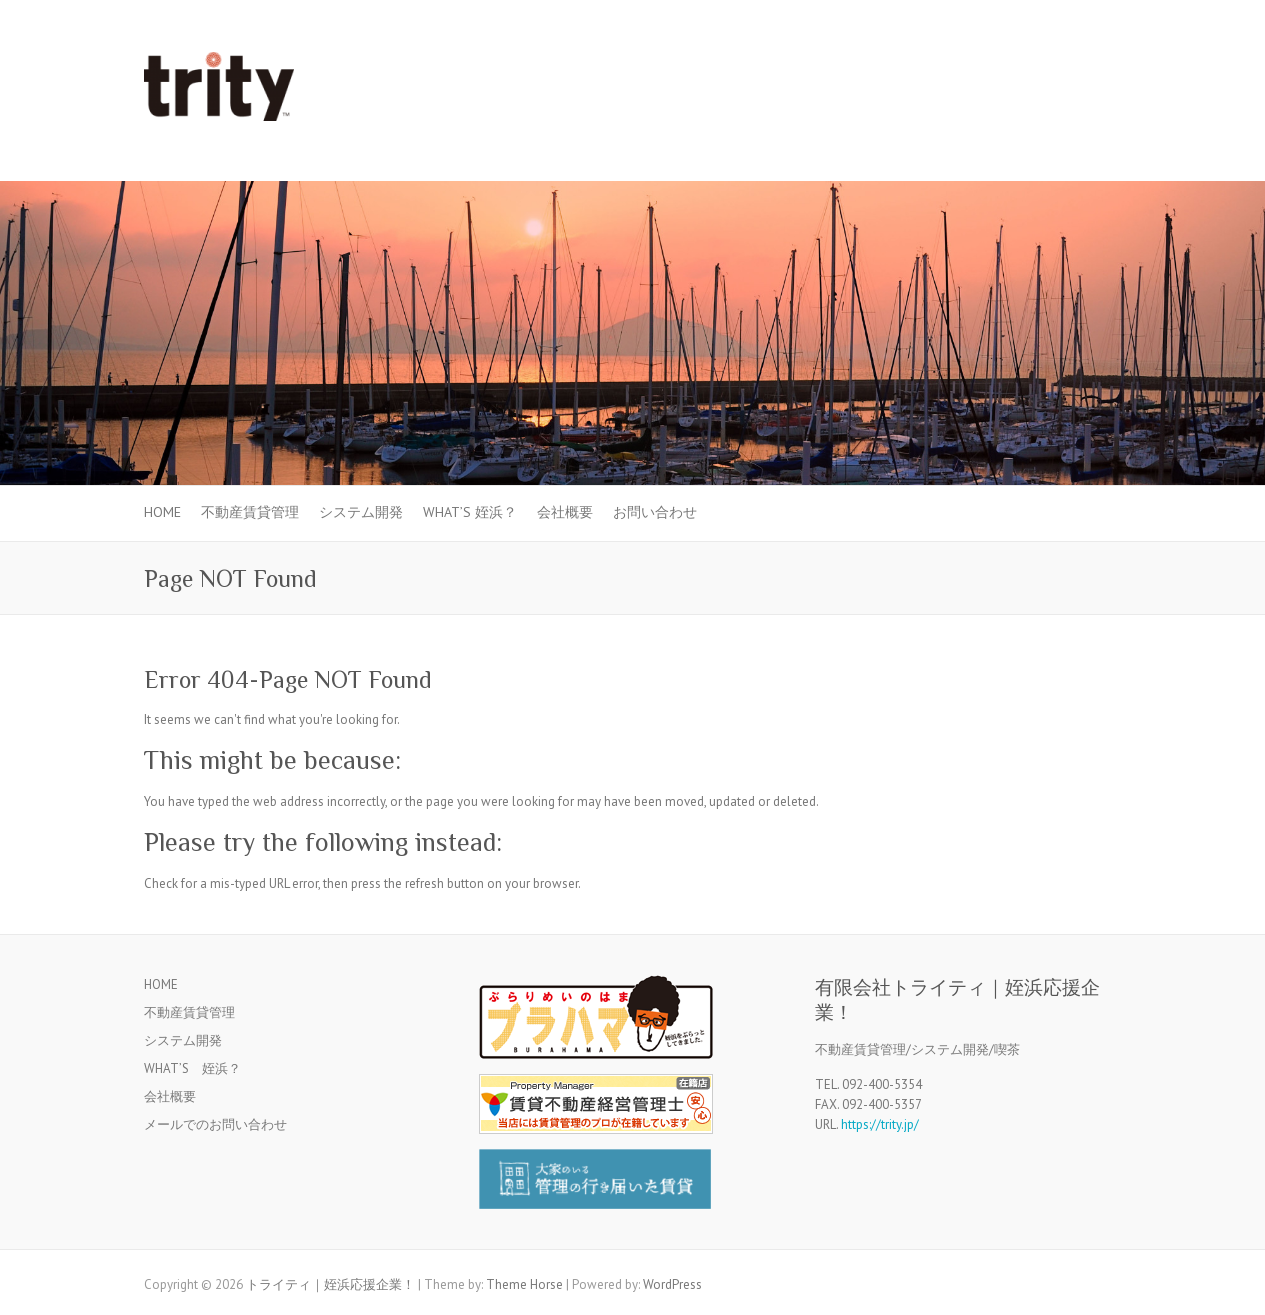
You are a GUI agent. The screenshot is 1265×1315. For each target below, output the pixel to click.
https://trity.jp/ (880, 1124)
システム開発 (361, 512)
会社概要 (565, 512)
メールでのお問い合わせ (215, 1124)
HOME (162, 512)
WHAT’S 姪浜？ (470, 512)
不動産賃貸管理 (250, 512)
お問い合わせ (655, 512)
